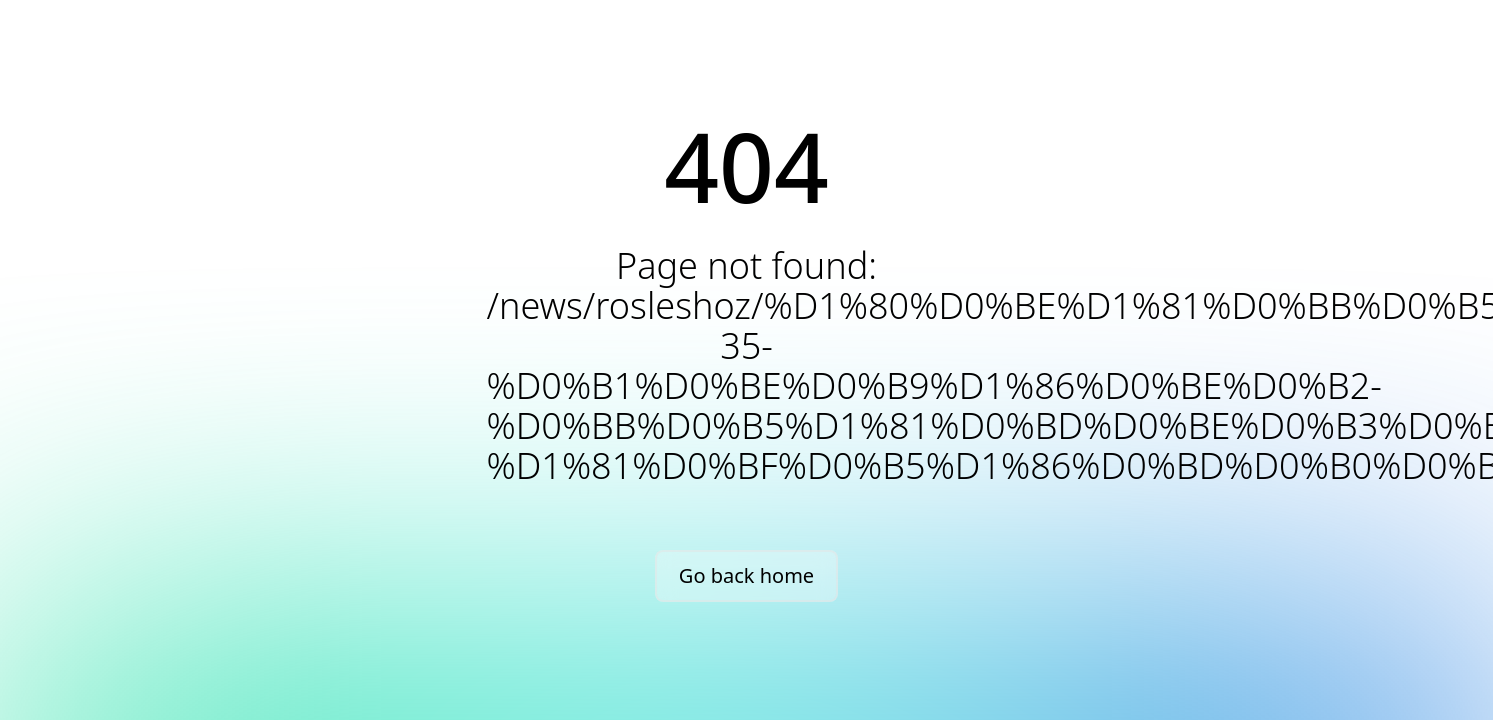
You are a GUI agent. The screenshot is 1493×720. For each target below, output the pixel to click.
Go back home (746, 575)
